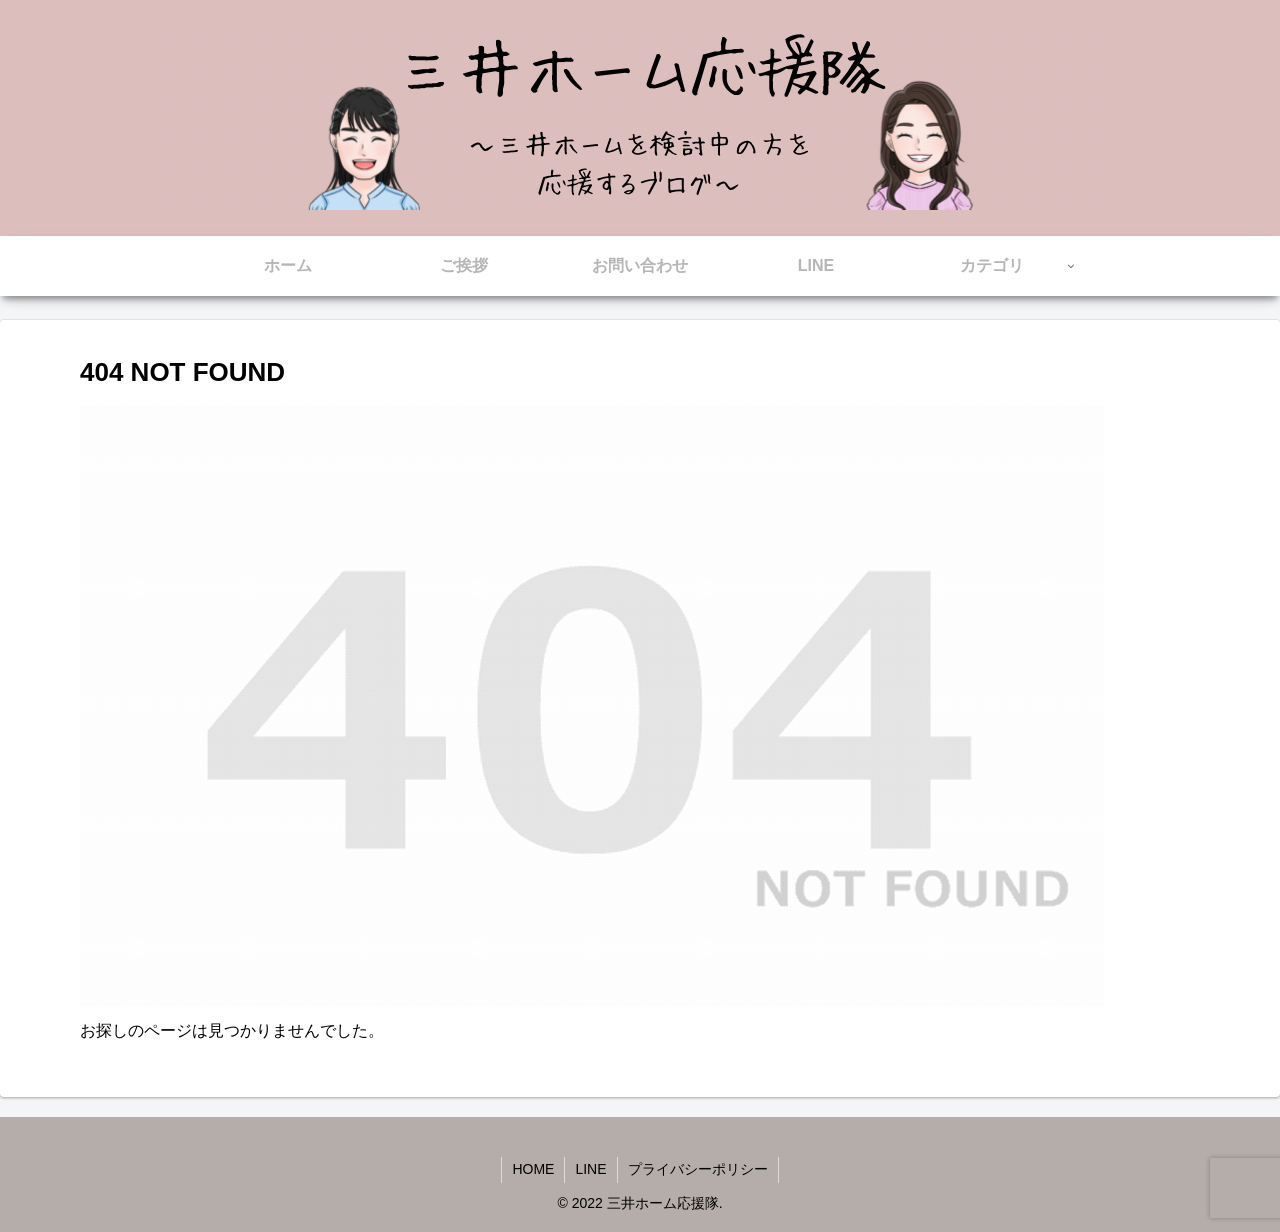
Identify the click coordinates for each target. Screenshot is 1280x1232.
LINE (590, 1169)
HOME (533, 1169)
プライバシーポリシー (698, 1169)
